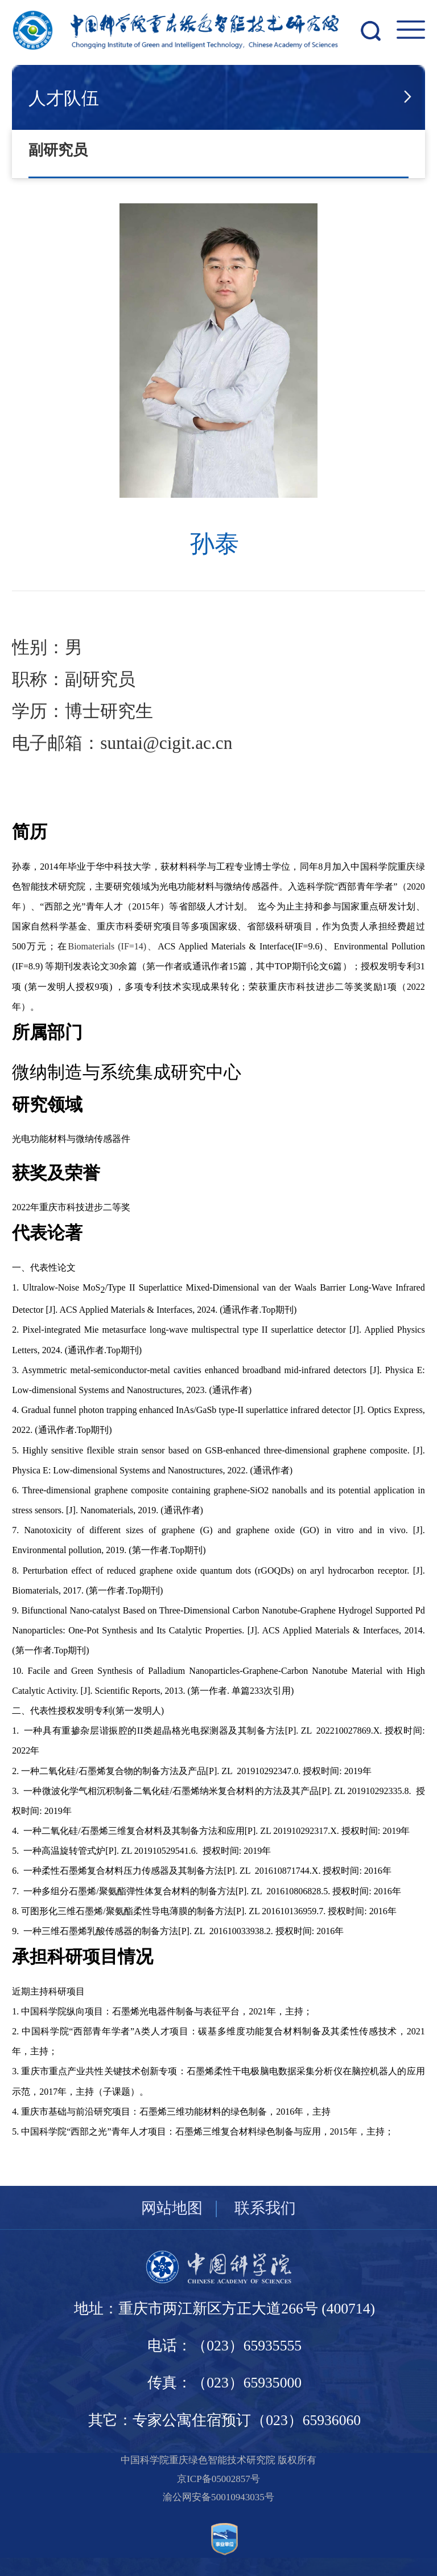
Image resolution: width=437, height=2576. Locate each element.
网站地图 (172, 2208)
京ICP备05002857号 (218, 2478)
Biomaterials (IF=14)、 (113, 946)
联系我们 (265, 2208)
